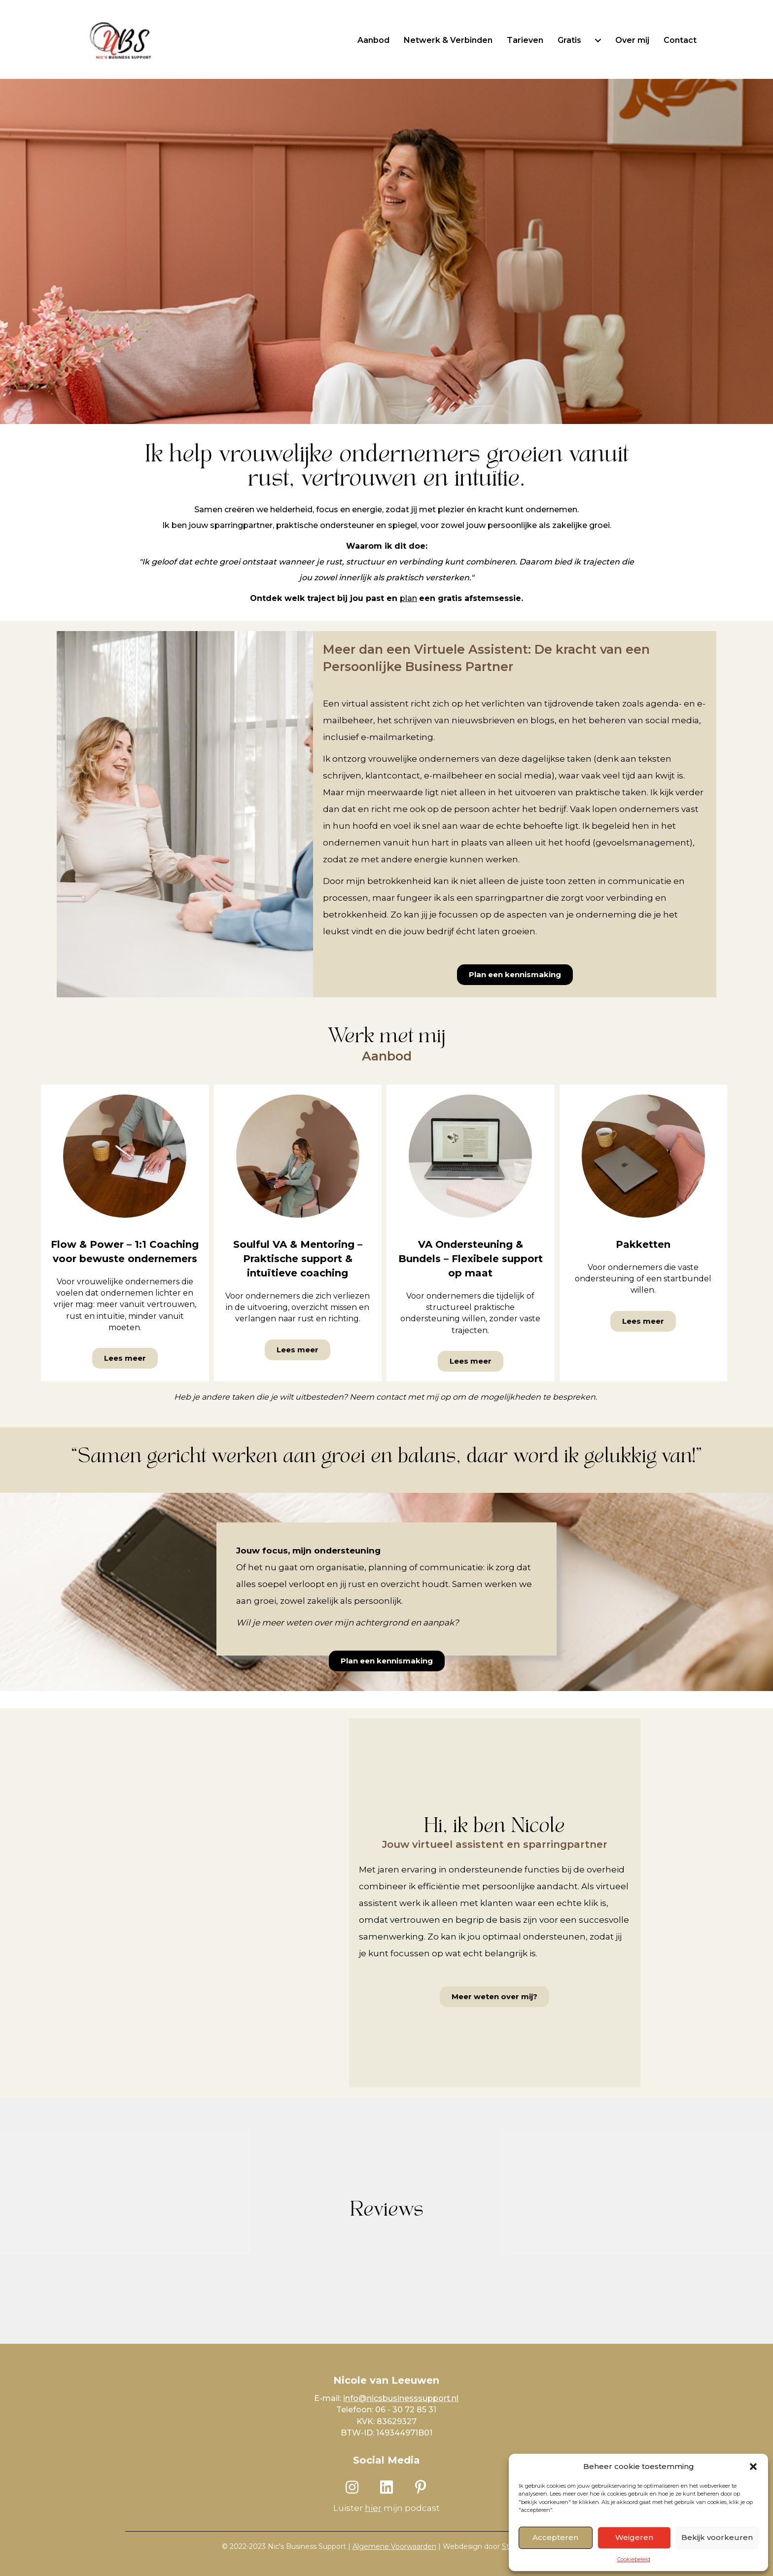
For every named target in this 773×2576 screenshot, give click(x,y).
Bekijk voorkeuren (717, 2537)
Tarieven (525, 40)
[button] (753, 2466)
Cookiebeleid (633, 2559)
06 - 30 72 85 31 (405, 2409)
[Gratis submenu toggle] (598, 40)
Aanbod (373, 40)
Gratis (569, 40)
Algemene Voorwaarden (394, 2546)
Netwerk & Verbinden (448, 40)
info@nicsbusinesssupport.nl (400, 2398)
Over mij (632, 40)
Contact (680, 40)
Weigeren (634, 2537)
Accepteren (555, 2537)
